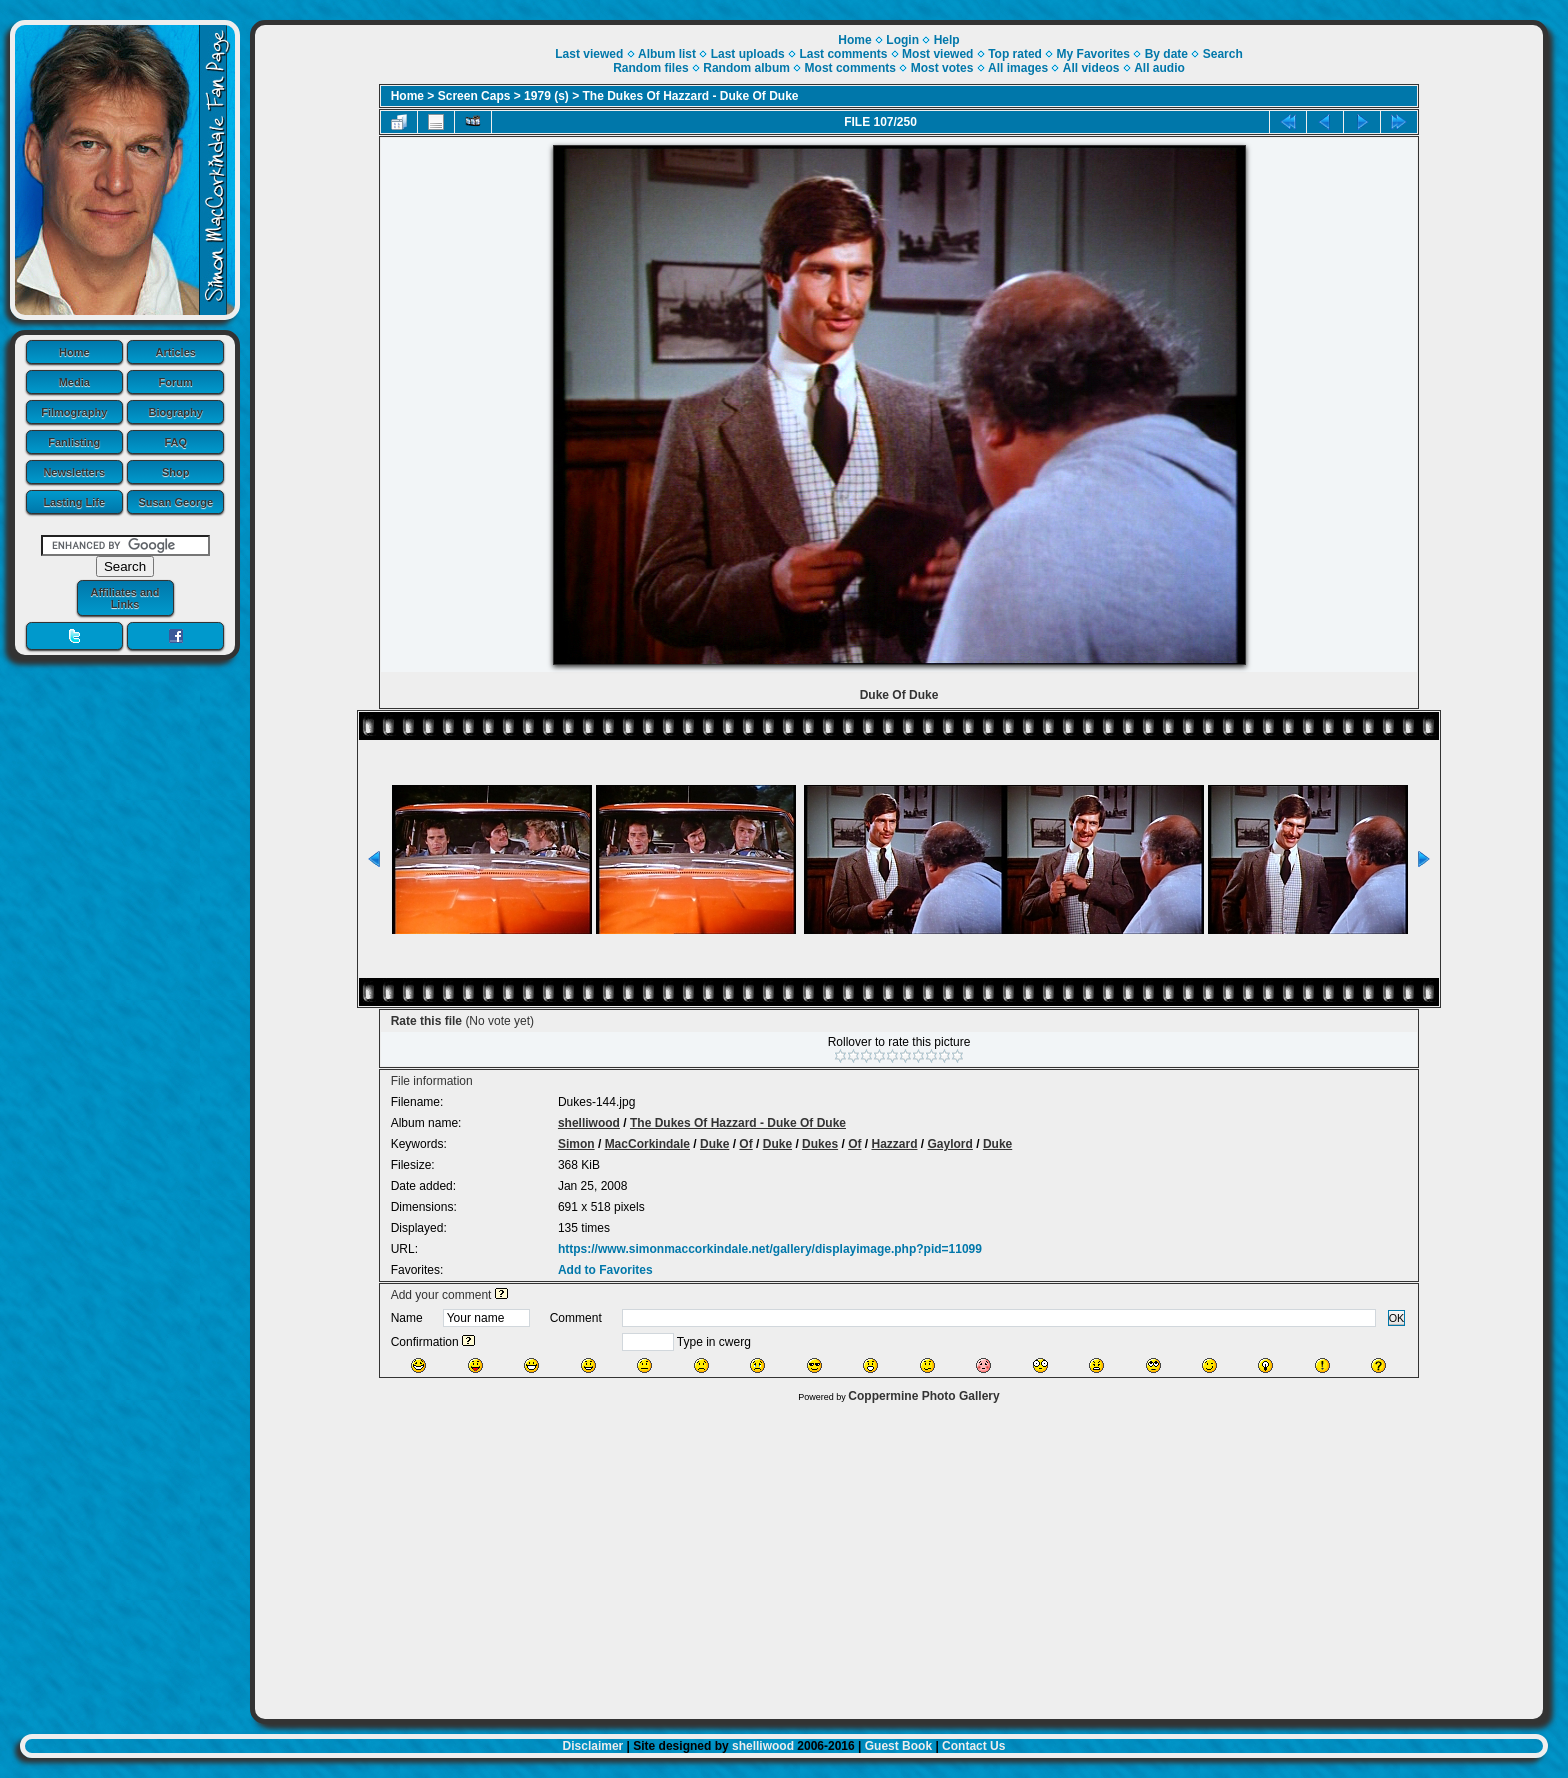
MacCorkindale (647, 1144)
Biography (176, 412)
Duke (714, 1144)
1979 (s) (546, 96)
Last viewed (589, 54)
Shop (176, 472)
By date (1166, 54)
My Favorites (1093, 54)
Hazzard (894, 1144)
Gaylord (950, 1144)
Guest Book (898, 1746)
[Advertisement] (899, 1556)
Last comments (843, 54)
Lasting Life (74, 502)
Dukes (820, 1144)
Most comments (850, 68)
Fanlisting (74, 442)
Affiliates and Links (124, 598)
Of (745, 1144)
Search (1223, 54)
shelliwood (589, 1123)
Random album (746, 68)
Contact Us (973, 1746)
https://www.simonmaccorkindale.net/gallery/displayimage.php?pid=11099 (770, 1249)
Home (74, 352)
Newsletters (74, 472)
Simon (576, 1144)
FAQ (175, 442)
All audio (1159, 68)
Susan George (175, 502)
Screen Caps (474, 96)
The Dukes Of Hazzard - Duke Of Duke (691, 96)
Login (902, 40)
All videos (1091, 68)
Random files (650, 68)
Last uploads (748, 54)
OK (1397, 1318)
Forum (176, 382)
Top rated (1015, 54)
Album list (667, 54)
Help (947, 40)
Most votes (942, 68)
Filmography (74, 412)
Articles (176, 352)
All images (1018, 68)
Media (74, 382)
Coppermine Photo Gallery (923, 1396)
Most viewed (937, 54)
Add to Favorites (605, 1270)
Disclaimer (593, 1746)
